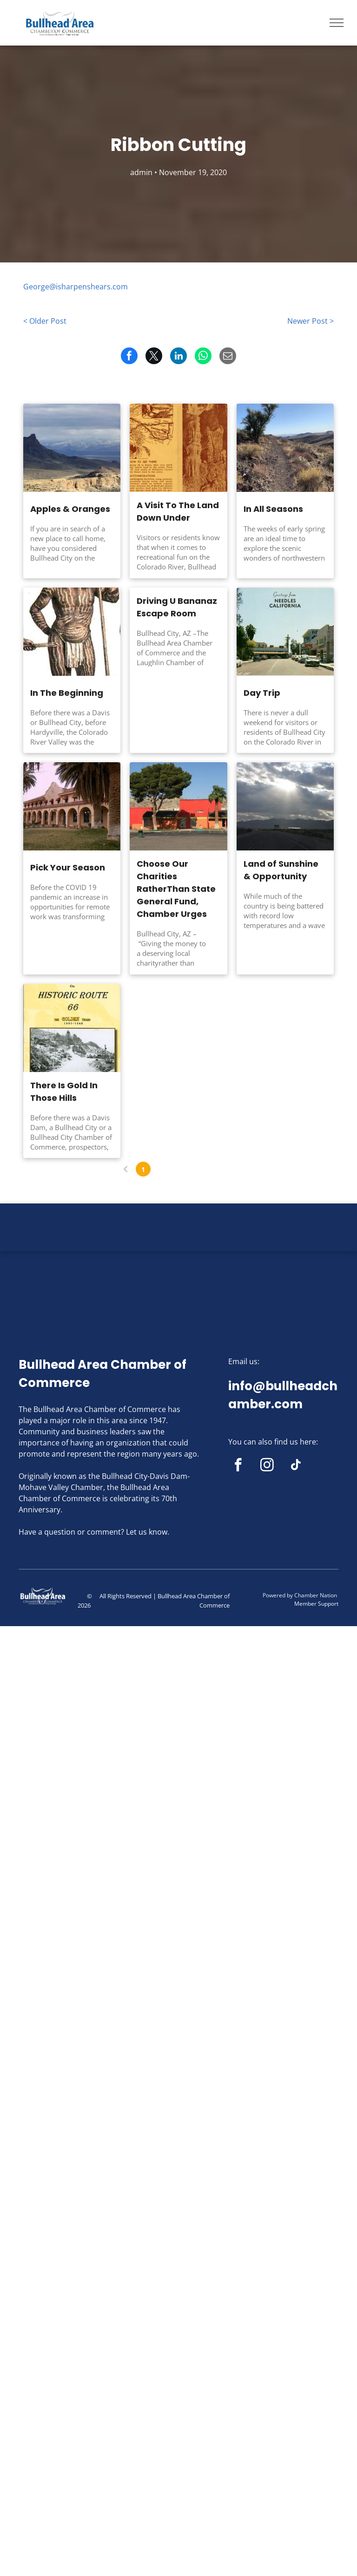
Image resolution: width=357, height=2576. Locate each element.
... (196, 1169)
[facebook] (238, 1466)
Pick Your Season (67, 867)
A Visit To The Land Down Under (178, 511)
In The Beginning (66, 693)
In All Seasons (273, 509)
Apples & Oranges (70, 509)
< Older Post (44, 321)
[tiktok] (296, 1466)
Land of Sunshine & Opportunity (281, 870)
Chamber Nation (315, 1595)
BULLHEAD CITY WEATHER (178, 1238)
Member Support (316, 1604)
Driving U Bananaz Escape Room (177, 607)
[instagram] (267, 1466)
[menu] (336, 23)
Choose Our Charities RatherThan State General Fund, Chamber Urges (176, 889)
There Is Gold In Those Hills (64, 1091)
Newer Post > (310, 321)
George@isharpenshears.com (75, 286)
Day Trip (262, 693)
